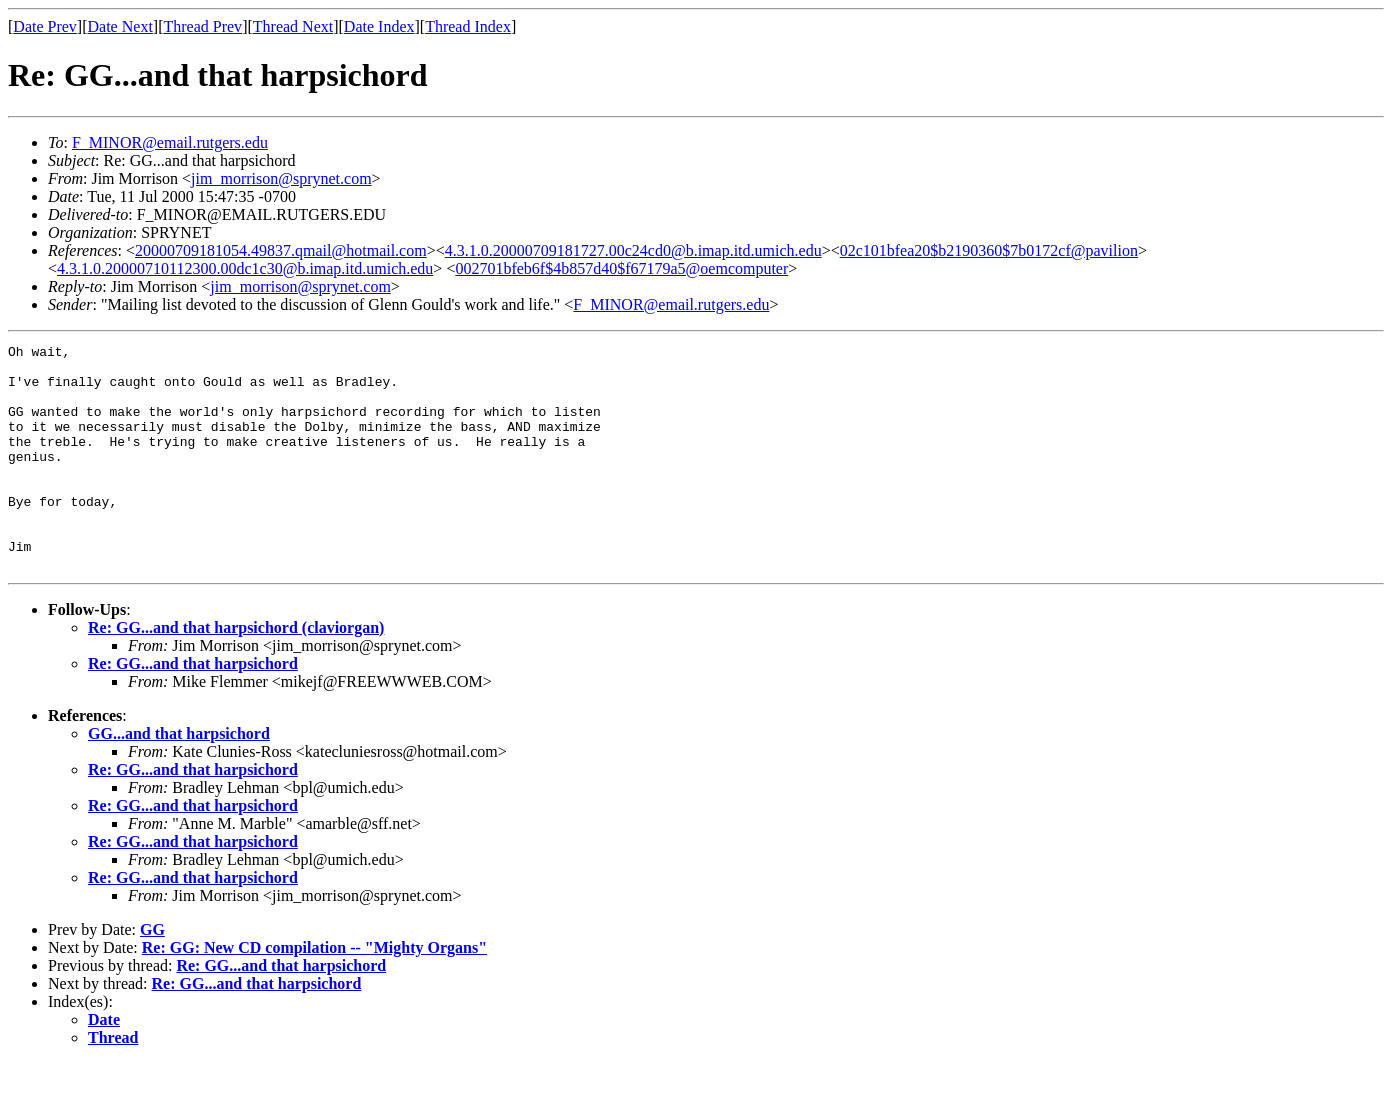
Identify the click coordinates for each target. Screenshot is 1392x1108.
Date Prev (45, 26)
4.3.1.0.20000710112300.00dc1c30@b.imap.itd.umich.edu (245, 268)
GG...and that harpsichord (179, 778)
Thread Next (293, 26)
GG (152, 974)
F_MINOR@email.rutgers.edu (170, 142)
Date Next (120, 26)
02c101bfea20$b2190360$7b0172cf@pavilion (989, 250)
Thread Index (468, 26)
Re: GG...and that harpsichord (193, 708)
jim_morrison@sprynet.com (281, 178)
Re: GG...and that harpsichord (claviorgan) (236, 672)
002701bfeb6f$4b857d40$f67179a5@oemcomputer (621, 268)
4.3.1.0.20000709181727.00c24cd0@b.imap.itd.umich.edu (633, 250)
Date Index (379, 26)
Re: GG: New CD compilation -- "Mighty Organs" (314, 992)
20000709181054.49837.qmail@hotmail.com (281, 250)
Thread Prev (202, 26)
